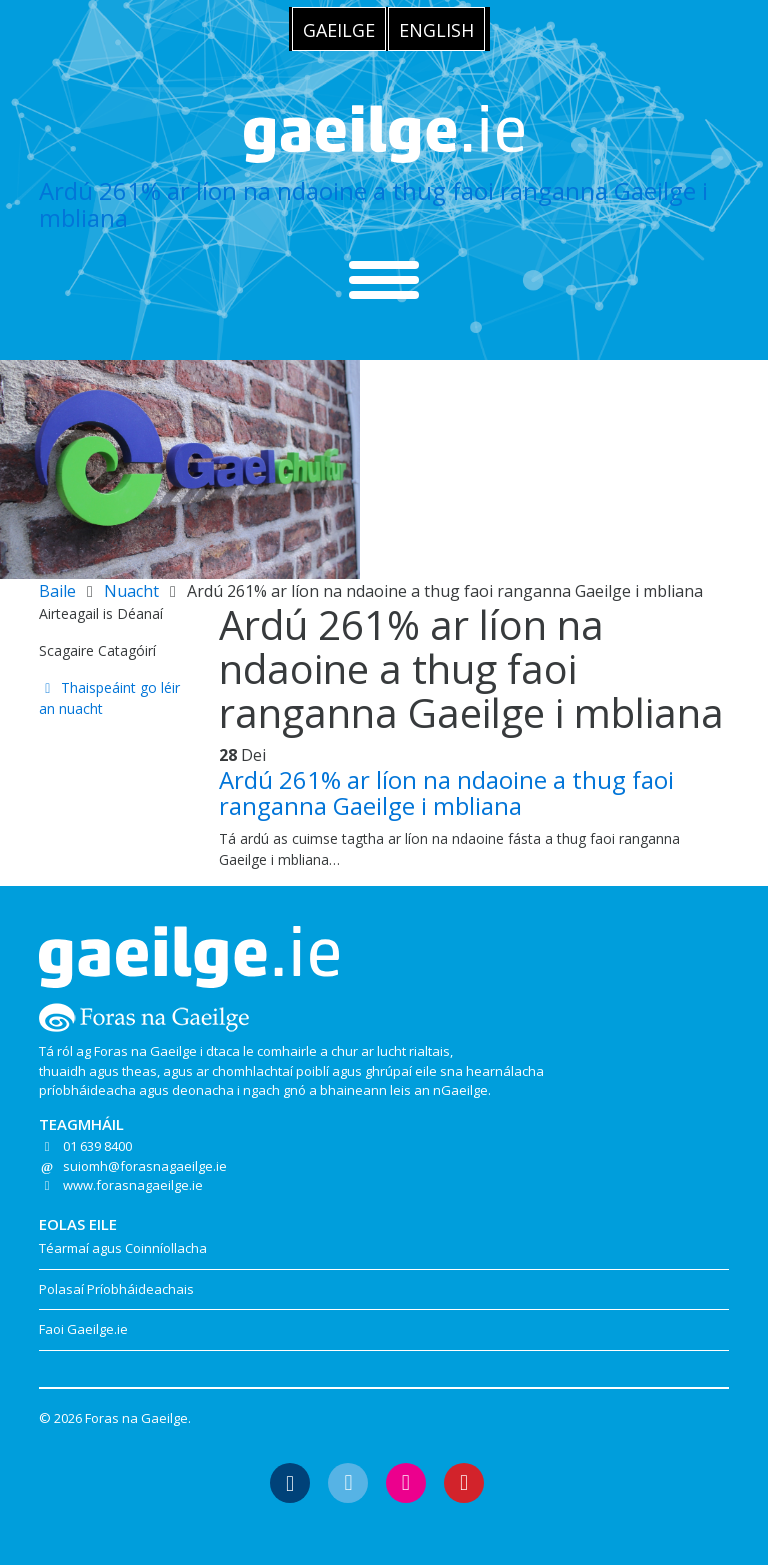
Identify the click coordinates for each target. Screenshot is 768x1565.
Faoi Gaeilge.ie (83, 1329)
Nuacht (131, 591)
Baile (57, 591)
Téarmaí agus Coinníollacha (123, 1248)
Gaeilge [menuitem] (339, 30)
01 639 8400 (97, 1146)
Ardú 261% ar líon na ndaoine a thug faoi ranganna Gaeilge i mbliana (373, 203)
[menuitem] (339, 29)
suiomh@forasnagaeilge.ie (145, 1166)
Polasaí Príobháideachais (116, 1289)
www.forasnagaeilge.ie (133, 1185)
